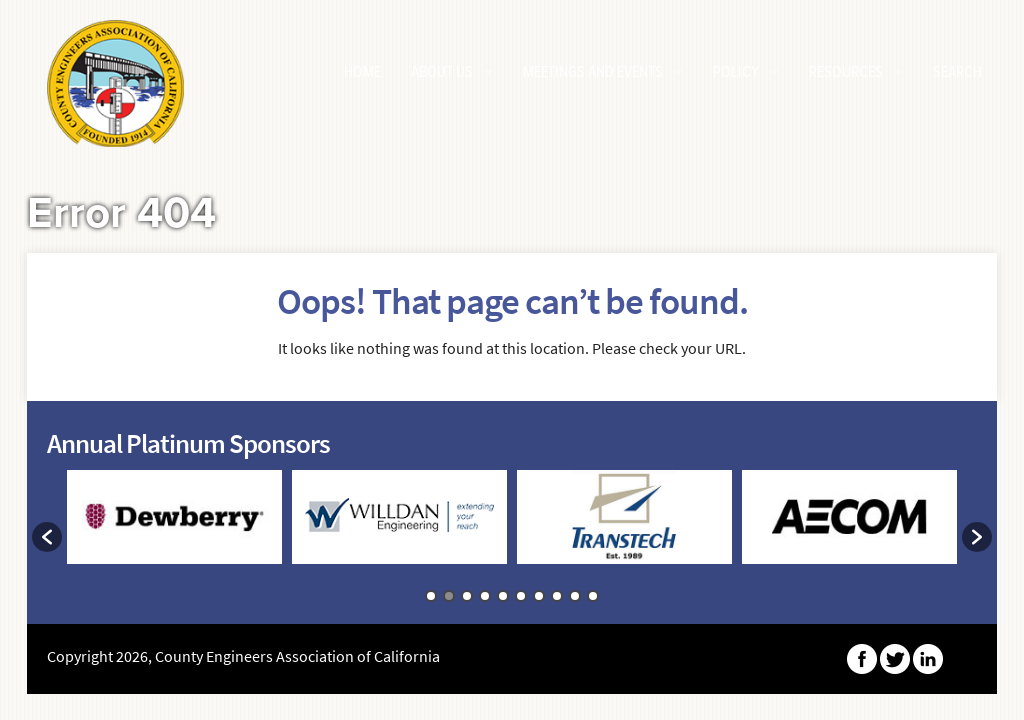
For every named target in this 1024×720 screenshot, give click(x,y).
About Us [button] (442, 72)
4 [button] (485, 596)
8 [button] (557, 596)
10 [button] (593, 596)
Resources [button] (846, 72)
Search (957, 72)
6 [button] (521, 596)
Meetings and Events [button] (593, 72)
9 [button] (575, 596)
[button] (47, 537)
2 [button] (449, 596)
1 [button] (431, 596)
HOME (362, 72)
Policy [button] (736, 72)
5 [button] (503, 596)
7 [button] (539, 596)
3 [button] (467, 596)
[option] (174, 526)
